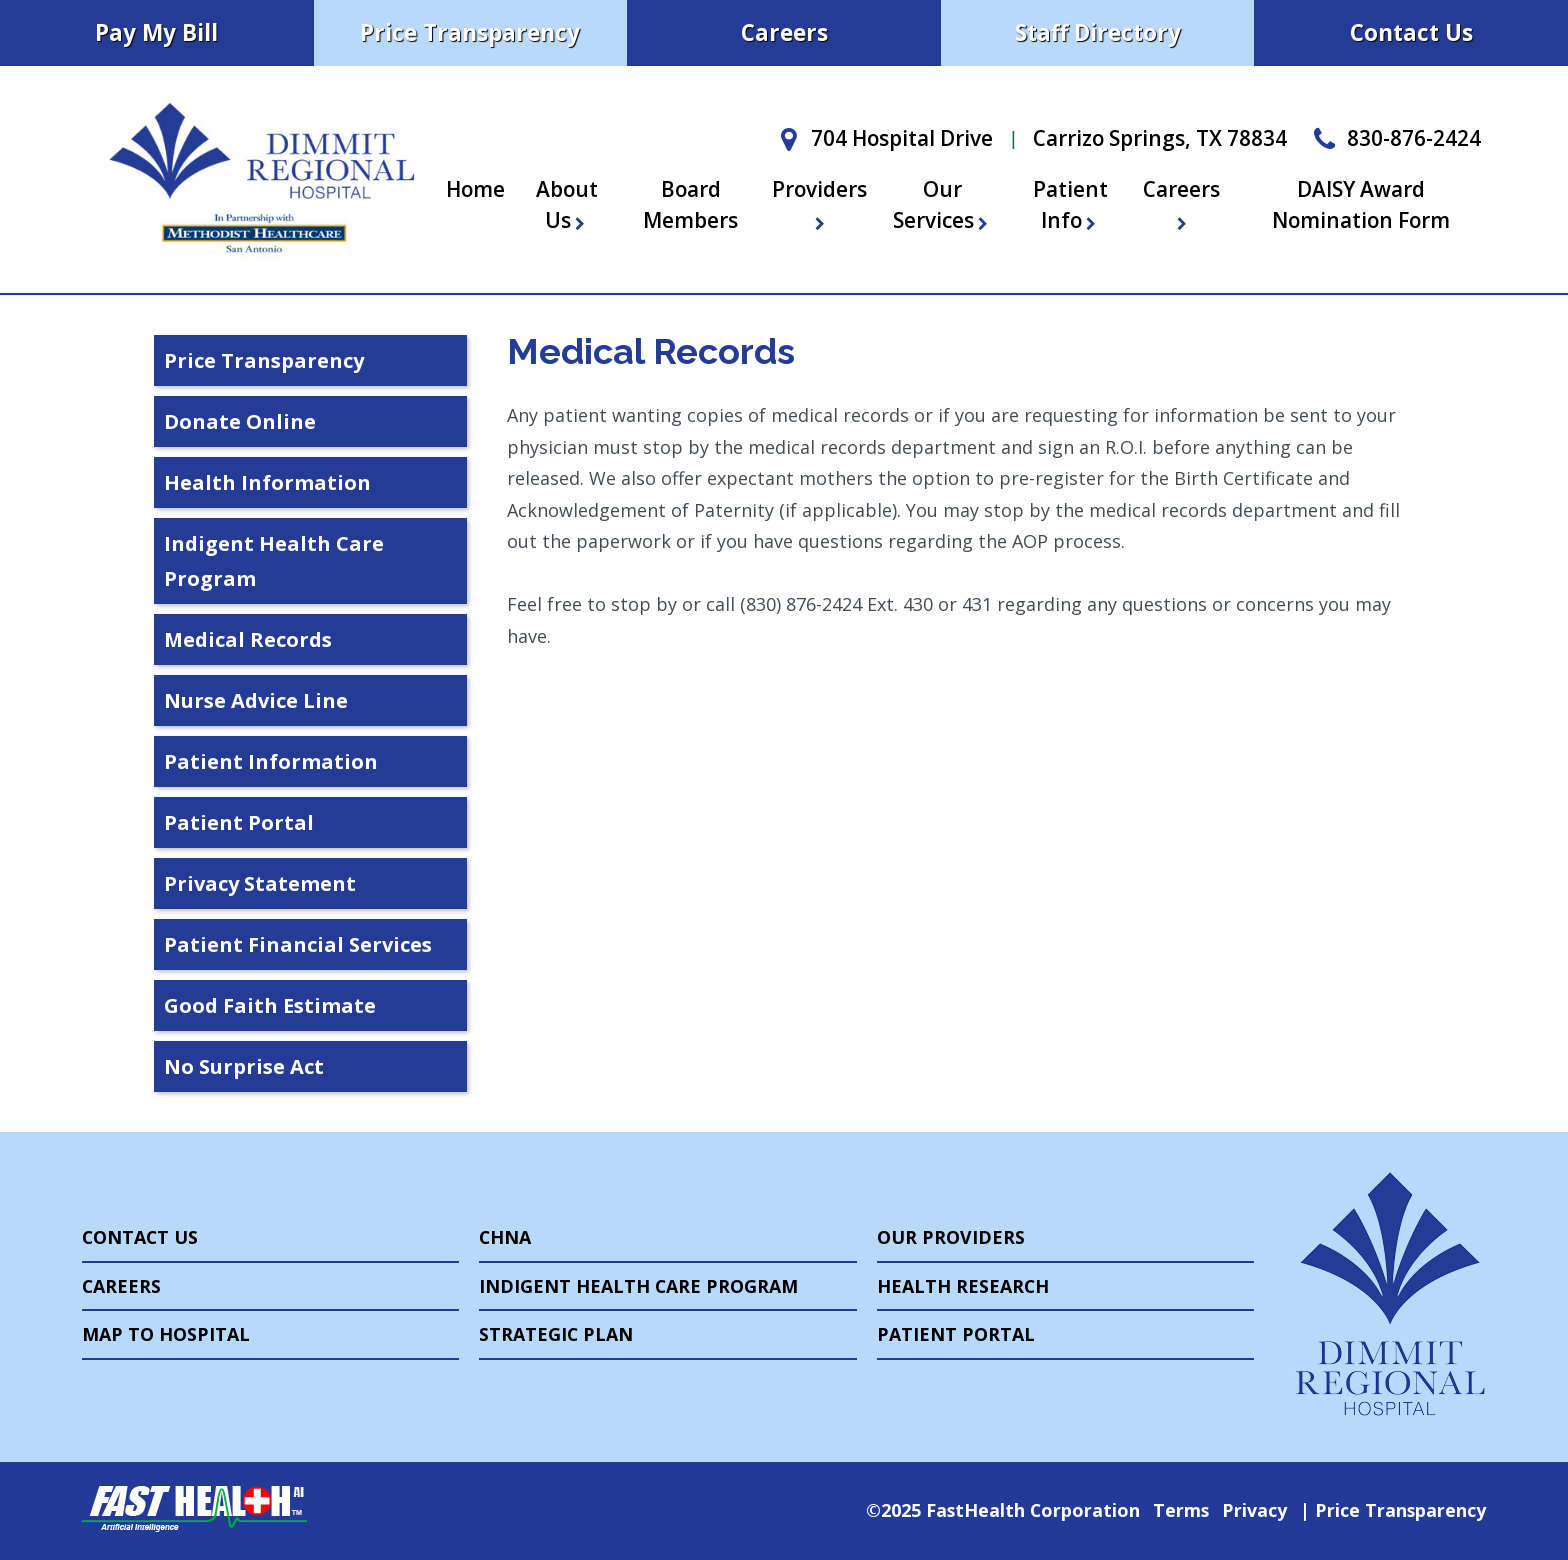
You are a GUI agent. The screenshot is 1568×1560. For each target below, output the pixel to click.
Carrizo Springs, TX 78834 (1160, 138)
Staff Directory (1098, 32)
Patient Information (271, 761)
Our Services (942, 204)
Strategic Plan (556, 1334)
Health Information (267, 482)
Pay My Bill (156, 32)
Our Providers (951, 1237)
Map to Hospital (166, 1334)
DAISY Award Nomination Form (1361, 204)
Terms (1181, 1510)
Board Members (690, 204)
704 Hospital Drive (882, 138)
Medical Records (248, 639)
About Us (567, 204)
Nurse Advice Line (256, 700)
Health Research (963, 1286)
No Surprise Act (244, 1066)
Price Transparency (470, 32)
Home (475, 189)
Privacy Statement (260, 883)
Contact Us (1411, 32)
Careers (784, 32)
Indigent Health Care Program (274, 561)
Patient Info (1070, 204)
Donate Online (240, 421)
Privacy (1254, 1510)
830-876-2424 (1394, 138)
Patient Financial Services (298, 944)
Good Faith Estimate (270, 1005)
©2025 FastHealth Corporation (1003, 1510)
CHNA (505, 1237)
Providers (819, 202)
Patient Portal (239, 822)
